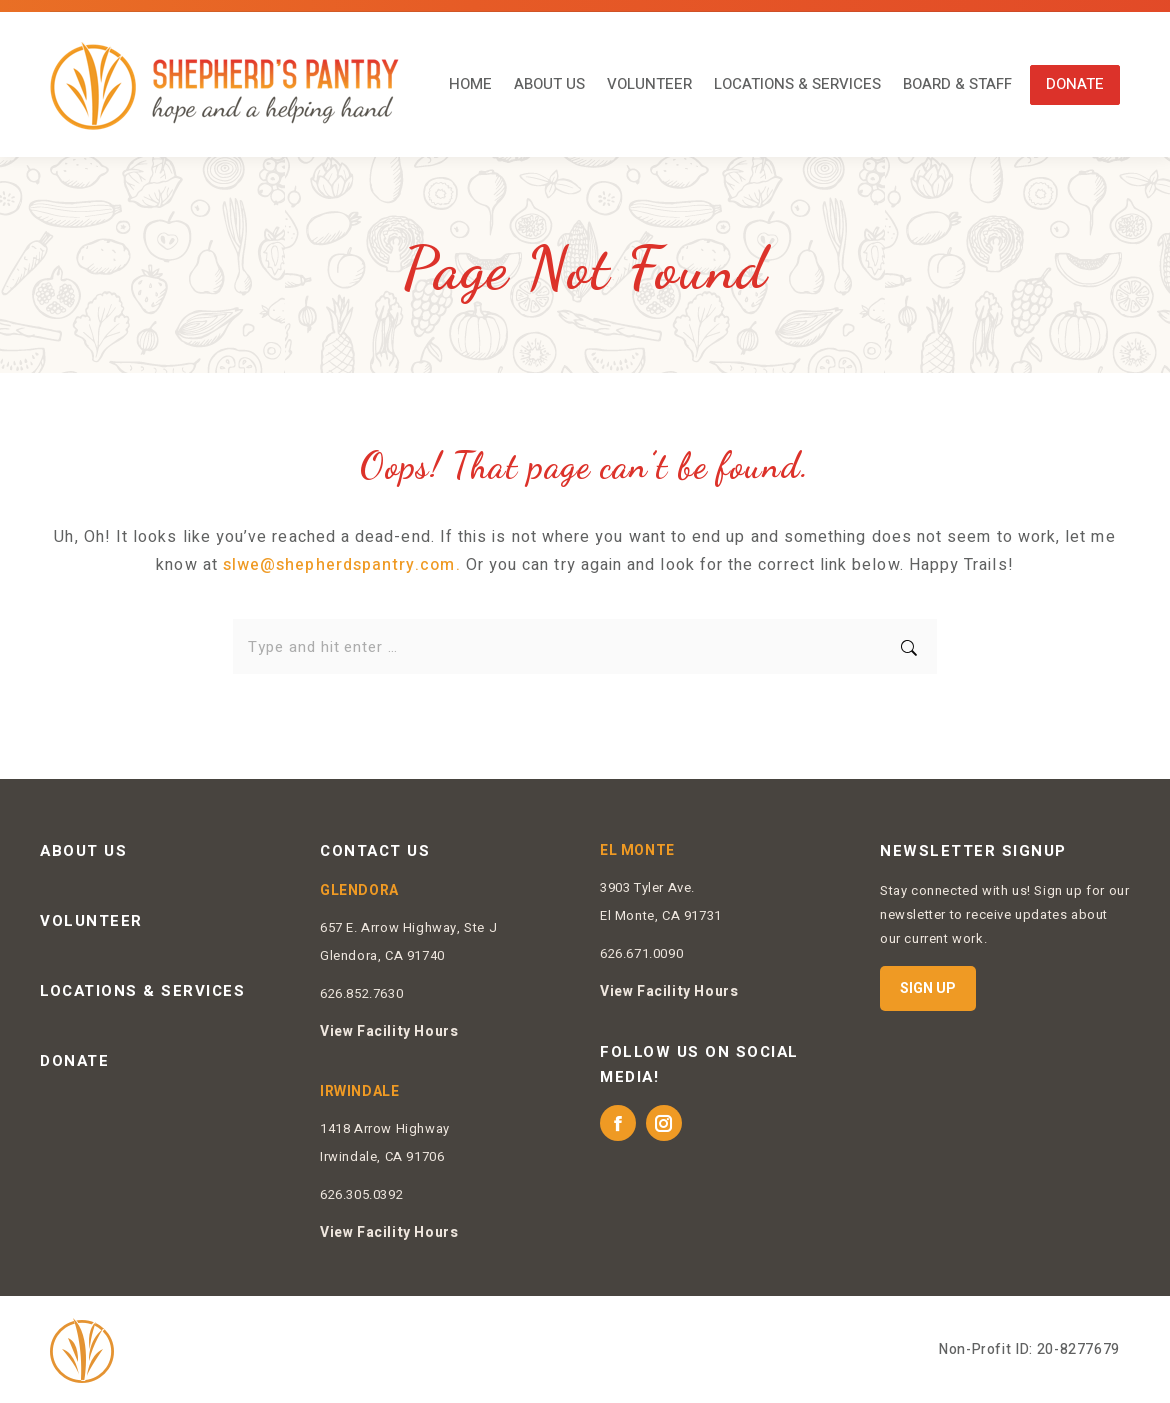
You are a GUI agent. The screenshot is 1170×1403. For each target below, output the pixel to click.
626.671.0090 (641, 953)
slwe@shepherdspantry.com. (342, 565)
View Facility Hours (389, 1031)
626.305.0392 (361, 1194)
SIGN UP (928, 988)
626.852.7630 (361, 993)
